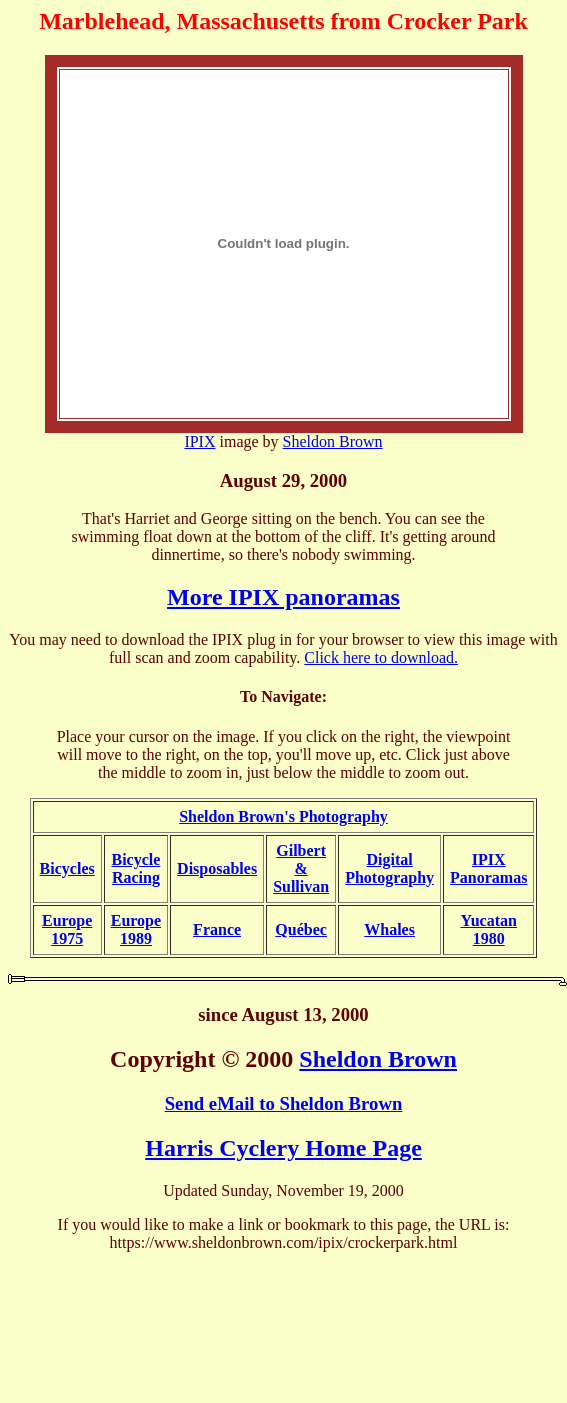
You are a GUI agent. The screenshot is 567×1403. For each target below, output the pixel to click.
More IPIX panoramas (283, 597)
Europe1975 (67, 929)
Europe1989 (136, 929)
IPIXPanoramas (488, 868)
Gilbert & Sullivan (301, 868)
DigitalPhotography (389, 868)
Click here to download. (381, 657)
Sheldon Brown (333, 441)
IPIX (199, 441)
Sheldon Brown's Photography (283, 816)
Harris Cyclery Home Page (283, 1148)
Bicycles (67, 868)
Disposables (217, 868)
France (217, 929)
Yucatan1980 (489, 929)
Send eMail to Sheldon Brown (284, 1103)
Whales (389, 929)
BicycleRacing (135, 868)
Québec (301, 929)
